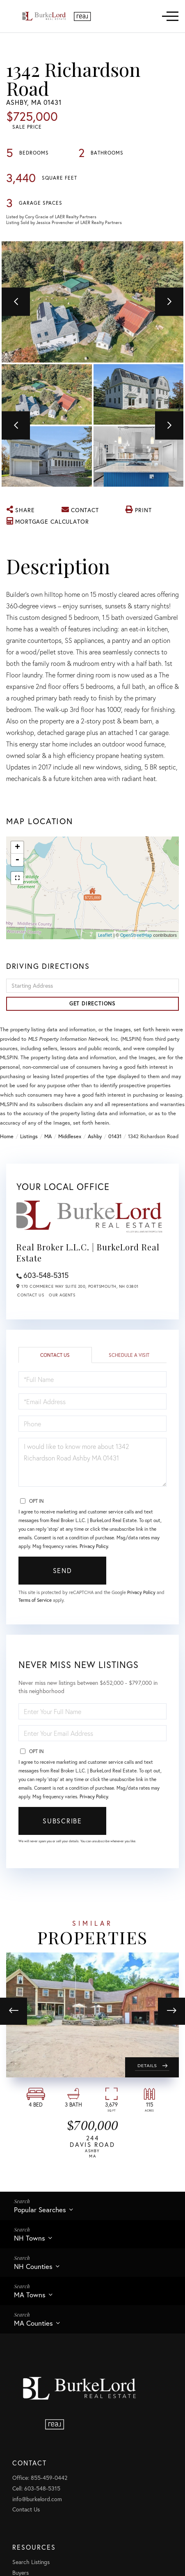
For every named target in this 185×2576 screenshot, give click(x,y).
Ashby (95, 1136)
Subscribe (62, 1820)
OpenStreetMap (136, 935)
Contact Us (30, 1295)
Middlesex (69, 1136)
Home (7, 1136)
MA (48, 1136)
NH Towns (29, 2238)
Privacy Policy (94, 1546)
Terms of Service (35, 1600)
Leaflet (105, 935)
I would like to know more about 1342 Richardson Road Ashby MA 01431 (92, 1462)
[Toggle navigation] (170, 16)
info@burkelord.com (37, 2499)
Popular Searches (40, 2209)
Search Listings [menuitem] (31, 2562)
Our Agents (62, 1295)
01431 (114, 1136)
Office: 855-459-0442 (39, 2477)
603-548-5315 (46, 1275)
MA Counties (33, 2323)
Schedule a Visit (129, 1355)
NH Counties (33, 2266)
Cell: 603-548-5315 (36, 2488)
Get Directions (92, 1003)
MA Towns (30, 2294)
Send (62, 1570)
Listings (29, 1136)
